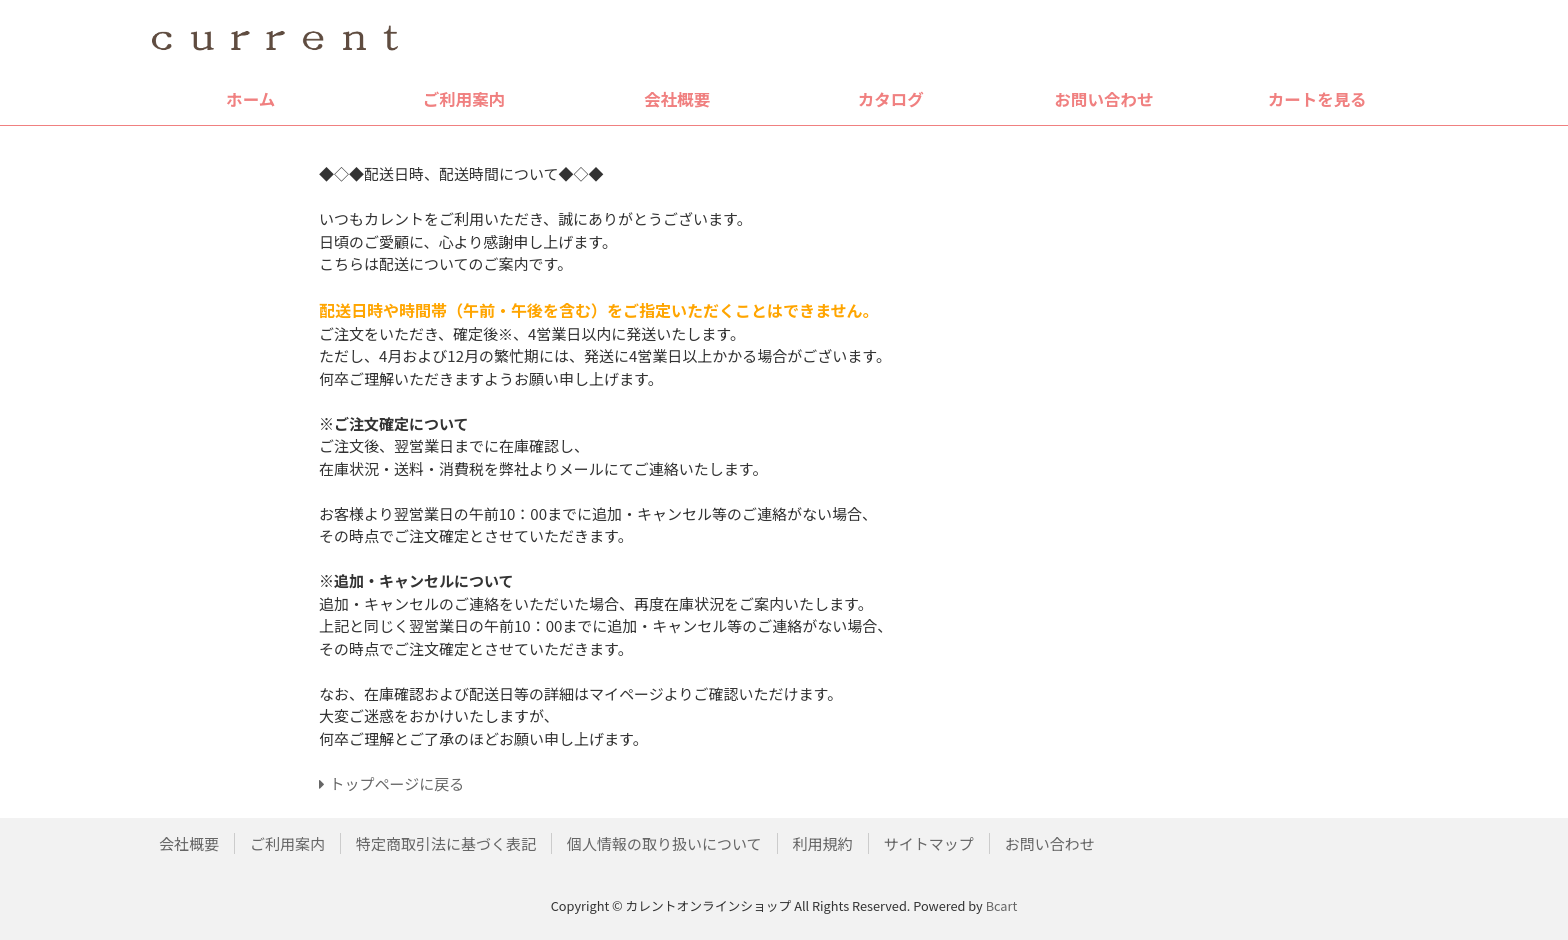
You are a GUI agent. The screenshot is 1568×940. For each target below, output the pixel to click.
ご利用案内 (464, 99)
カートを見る (1317, 99)
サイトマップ (929, 843)
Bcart (1002, 905)
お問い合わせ (1103, 99)
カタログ (891, 99)
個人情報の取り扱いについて (664, 843)
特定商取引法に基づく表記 (446, 843)
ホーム (250, 99)
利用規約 (823, 843)
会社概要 (677, 99)
